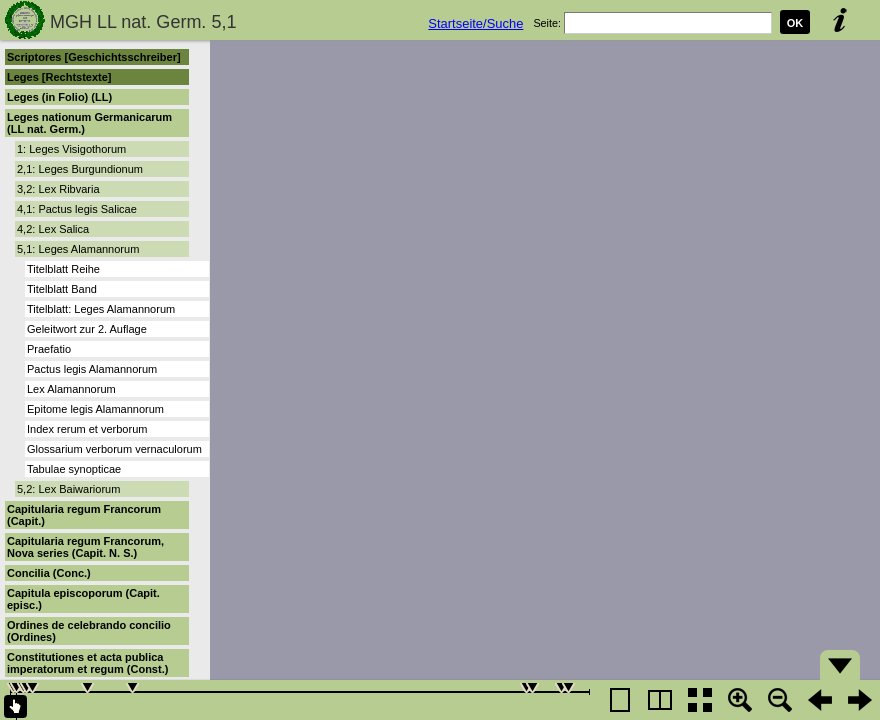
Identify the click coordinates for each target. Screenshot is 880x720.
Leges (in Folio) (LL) (59, 97)
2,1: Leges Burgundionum (80, 169)
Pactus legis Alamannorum (92, 369)
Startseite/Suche (475, 23)
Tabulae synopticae (74, 469)
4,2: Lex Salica (53, 229)
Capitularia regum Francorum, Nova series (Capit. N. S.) (85, 547)
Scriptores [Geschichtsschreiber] (94, 57)
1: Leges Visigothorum (71, 149)
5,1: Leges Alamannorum (78, 249)
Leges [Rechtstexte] (59, 77)
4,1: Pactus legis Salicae (77, 209)
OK (795, 23)
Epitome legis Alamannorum (95, 409)
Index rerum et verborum (87, 429)
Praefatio (49, 349)
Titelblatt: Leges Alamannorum (101, 309)
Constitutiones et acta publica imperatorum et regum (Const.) (87, 663)
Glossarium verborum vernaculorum (114, 449)
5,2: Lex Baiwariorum (68, 489)
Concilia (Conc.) (49, 573)
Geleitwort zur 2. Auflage (87, 329)
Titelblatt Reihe (63, 269)
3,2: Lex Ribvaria (58, 189)
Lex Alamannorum (71, 389)
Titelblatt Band (62, 289)
